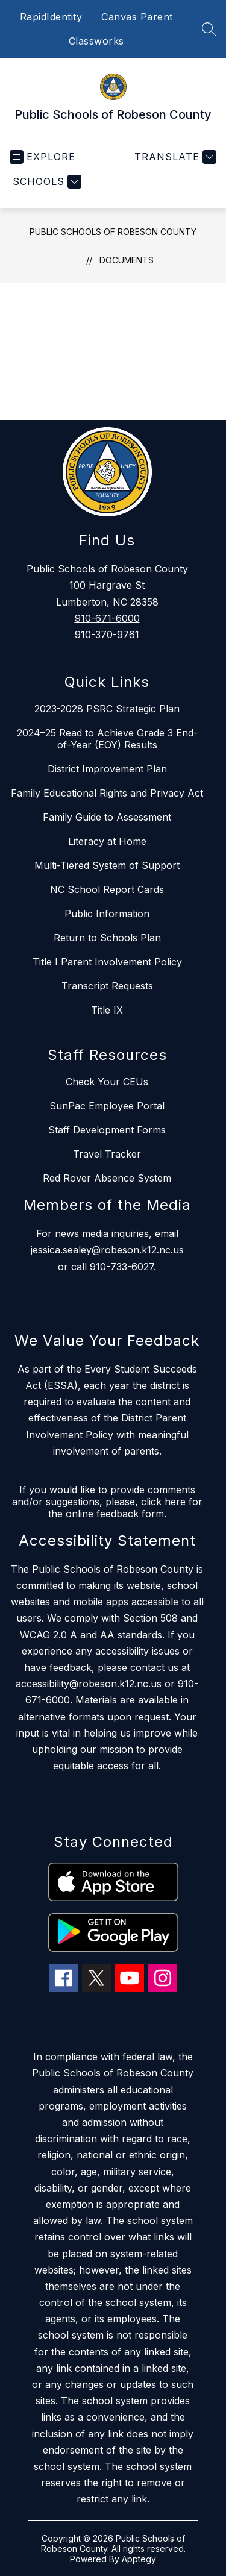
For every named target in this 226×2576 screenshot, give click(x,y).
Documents (126, 260)
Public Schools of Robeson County (113, 232)
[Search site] (209, 29)
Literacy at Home (107, 841)
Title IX (107, 1010)
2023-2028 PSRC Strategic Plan (107, 709)
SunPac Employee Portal (107, 1106)
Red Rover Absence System (107, 1178)
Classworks (96, 41)
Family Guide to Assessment (107, 817)
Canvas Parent (137, 17)
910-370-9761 (107, 634)
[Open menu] (42, 157)
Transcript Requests (107, 986)
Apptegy (139, 2559)
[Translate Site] (173, 157)
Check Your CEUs (107, 1082)
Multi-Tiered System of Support (107, 865)
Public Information (106, 913)
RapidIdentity (51, 17)
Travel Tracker (107, 1154)
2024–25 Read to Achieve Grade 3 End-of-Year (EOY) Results (107, 739)
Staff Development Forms (107, 1130)
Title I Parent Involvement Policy (107, 962)
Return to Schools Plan (107, 938)
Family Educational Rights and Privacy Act (107, 793)
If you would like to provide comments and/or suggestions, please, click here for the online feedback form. (107, 1502)
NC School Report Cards (107, 889)
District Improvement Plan (107, 769)
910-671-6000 (107, 618)
